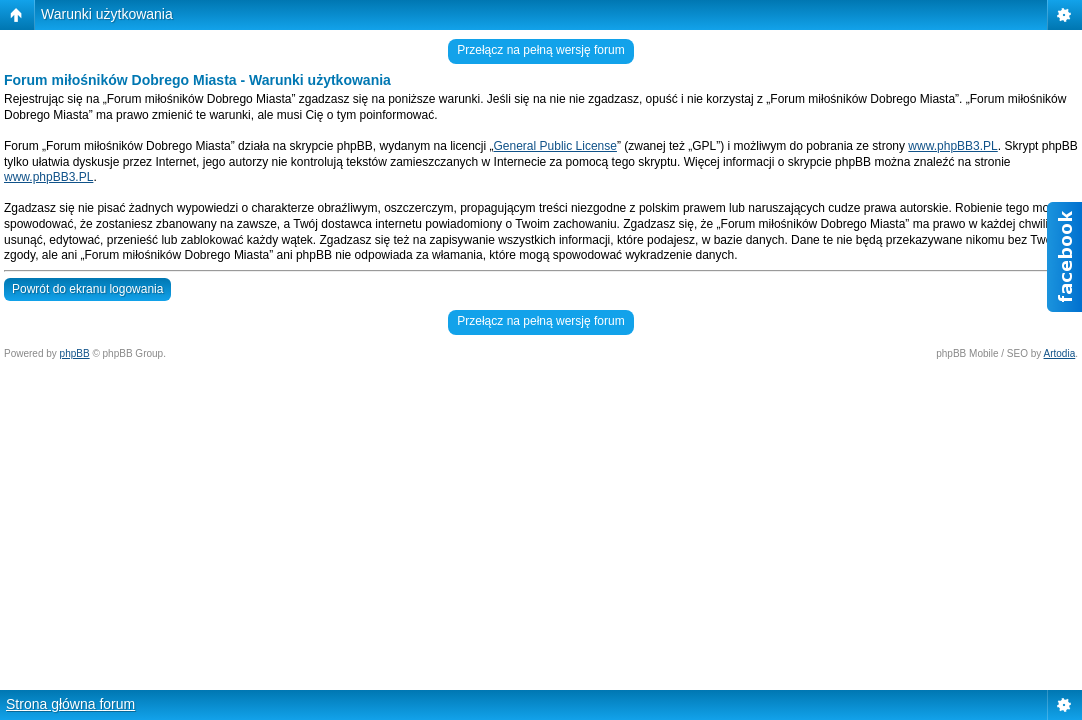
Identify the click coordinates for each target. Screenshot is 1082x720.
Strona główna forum (70, 704)
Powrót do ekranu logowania (87, 289)
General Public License (555, 146)
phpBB (75, 353)
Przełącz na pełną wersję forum (540, 50)
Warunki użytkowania (107, 14)
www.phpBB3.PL (952, 146)
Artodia (1060, 353)
